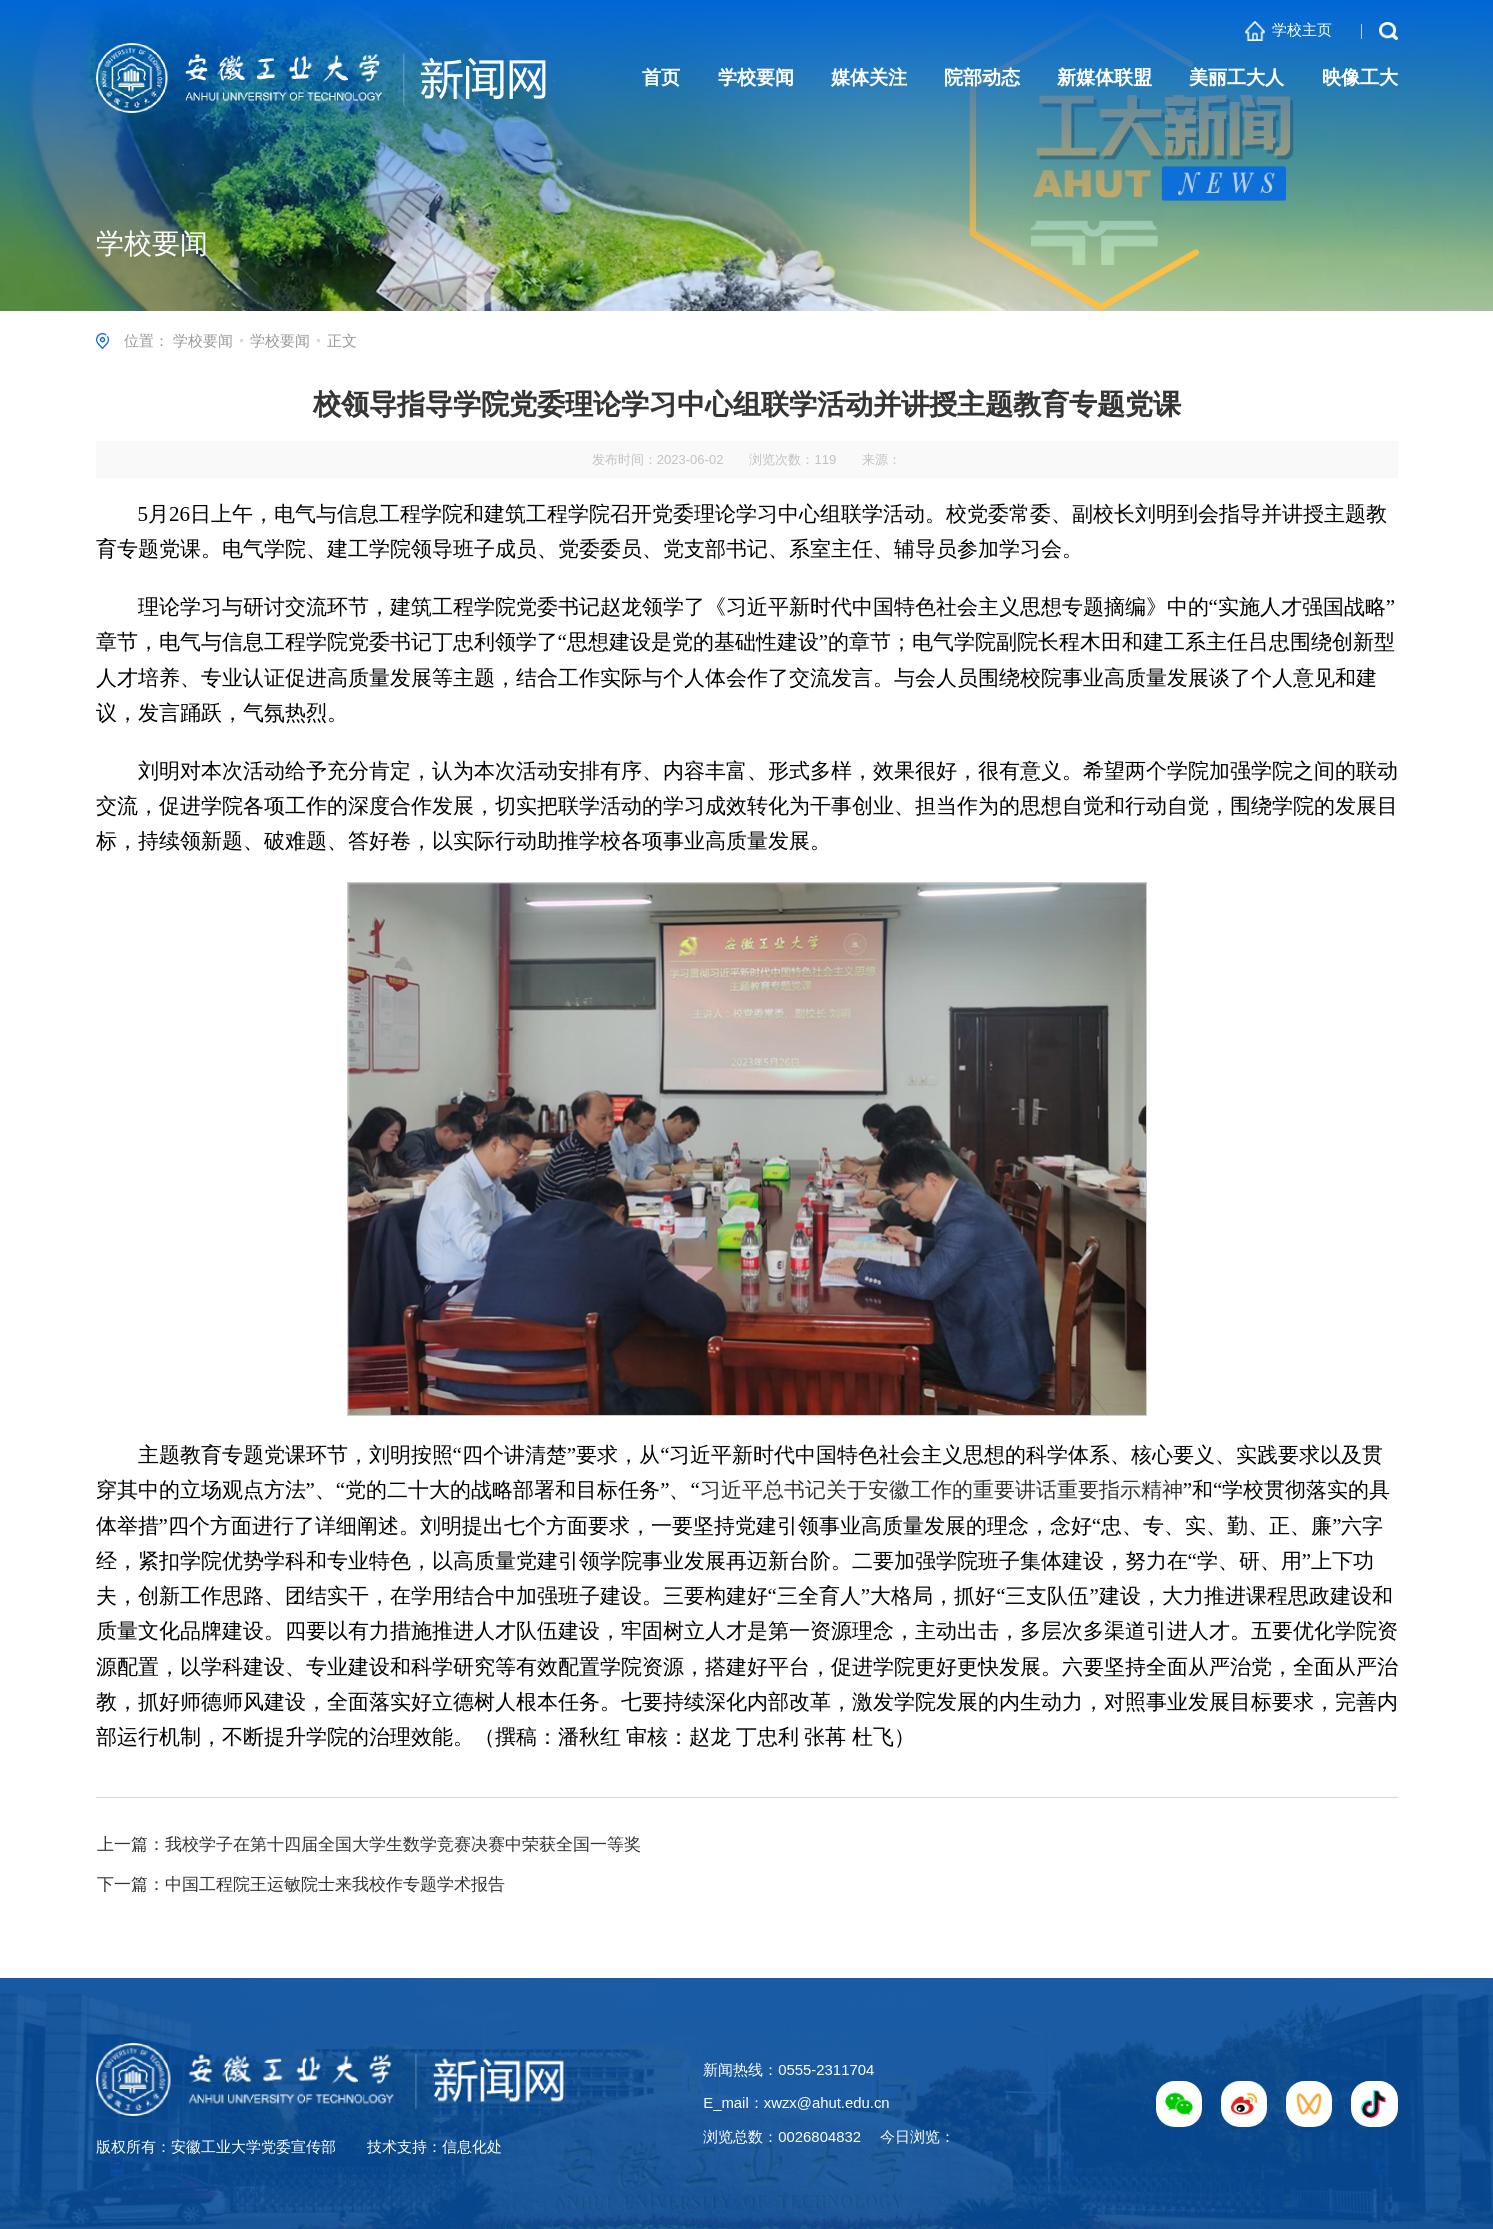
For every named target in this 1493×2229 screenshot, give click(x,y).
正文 (342, 341)
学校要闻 (203, 341)
